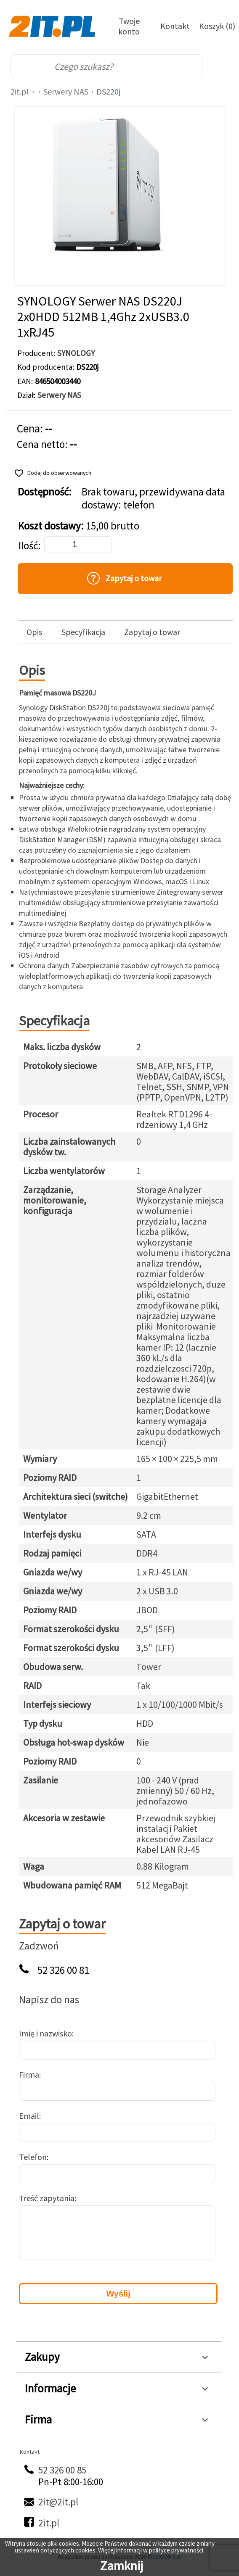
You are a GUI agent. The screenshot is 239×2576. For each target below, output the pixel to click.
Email (29, 2115)
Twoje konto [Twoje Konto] (129, 26)
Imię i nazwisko (45, 2033)
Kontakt (175, 26)
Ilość (28, 545)
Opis (34, 632)
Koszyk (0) (217, 26)
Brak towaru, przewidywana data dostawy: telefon (153, 498)
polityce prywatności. (176, 2550)
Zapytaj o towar (152, 632)
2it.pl (20, 91)
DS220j (108, 91)
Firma (29, 2074)
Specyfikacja (83, 632)
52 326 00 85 (62, 2470)
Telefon (33, 2157)
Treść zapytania (46, 2198)
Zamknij (121, 2565)
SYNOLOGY (76, 353)
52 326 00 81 (63, 1970)
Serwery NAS (65, 91)
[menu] (219, 66)
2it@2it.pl (58, 2502)
